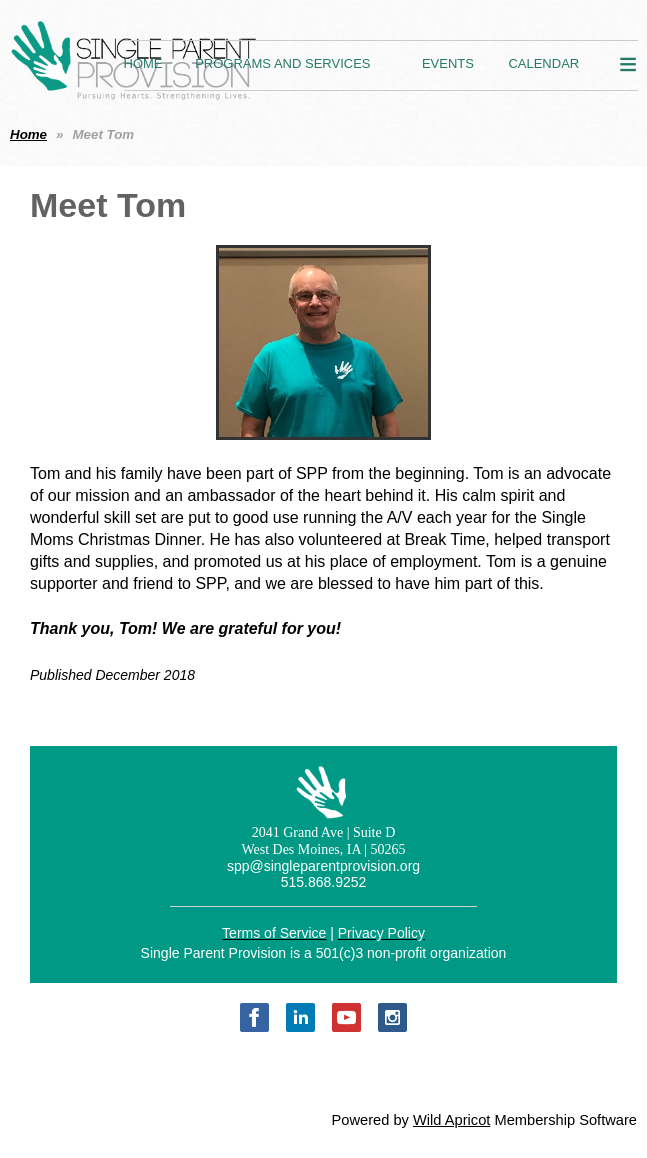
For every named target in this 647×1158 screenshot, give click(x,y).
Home (28, 134)
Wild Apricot (451, 1120)
